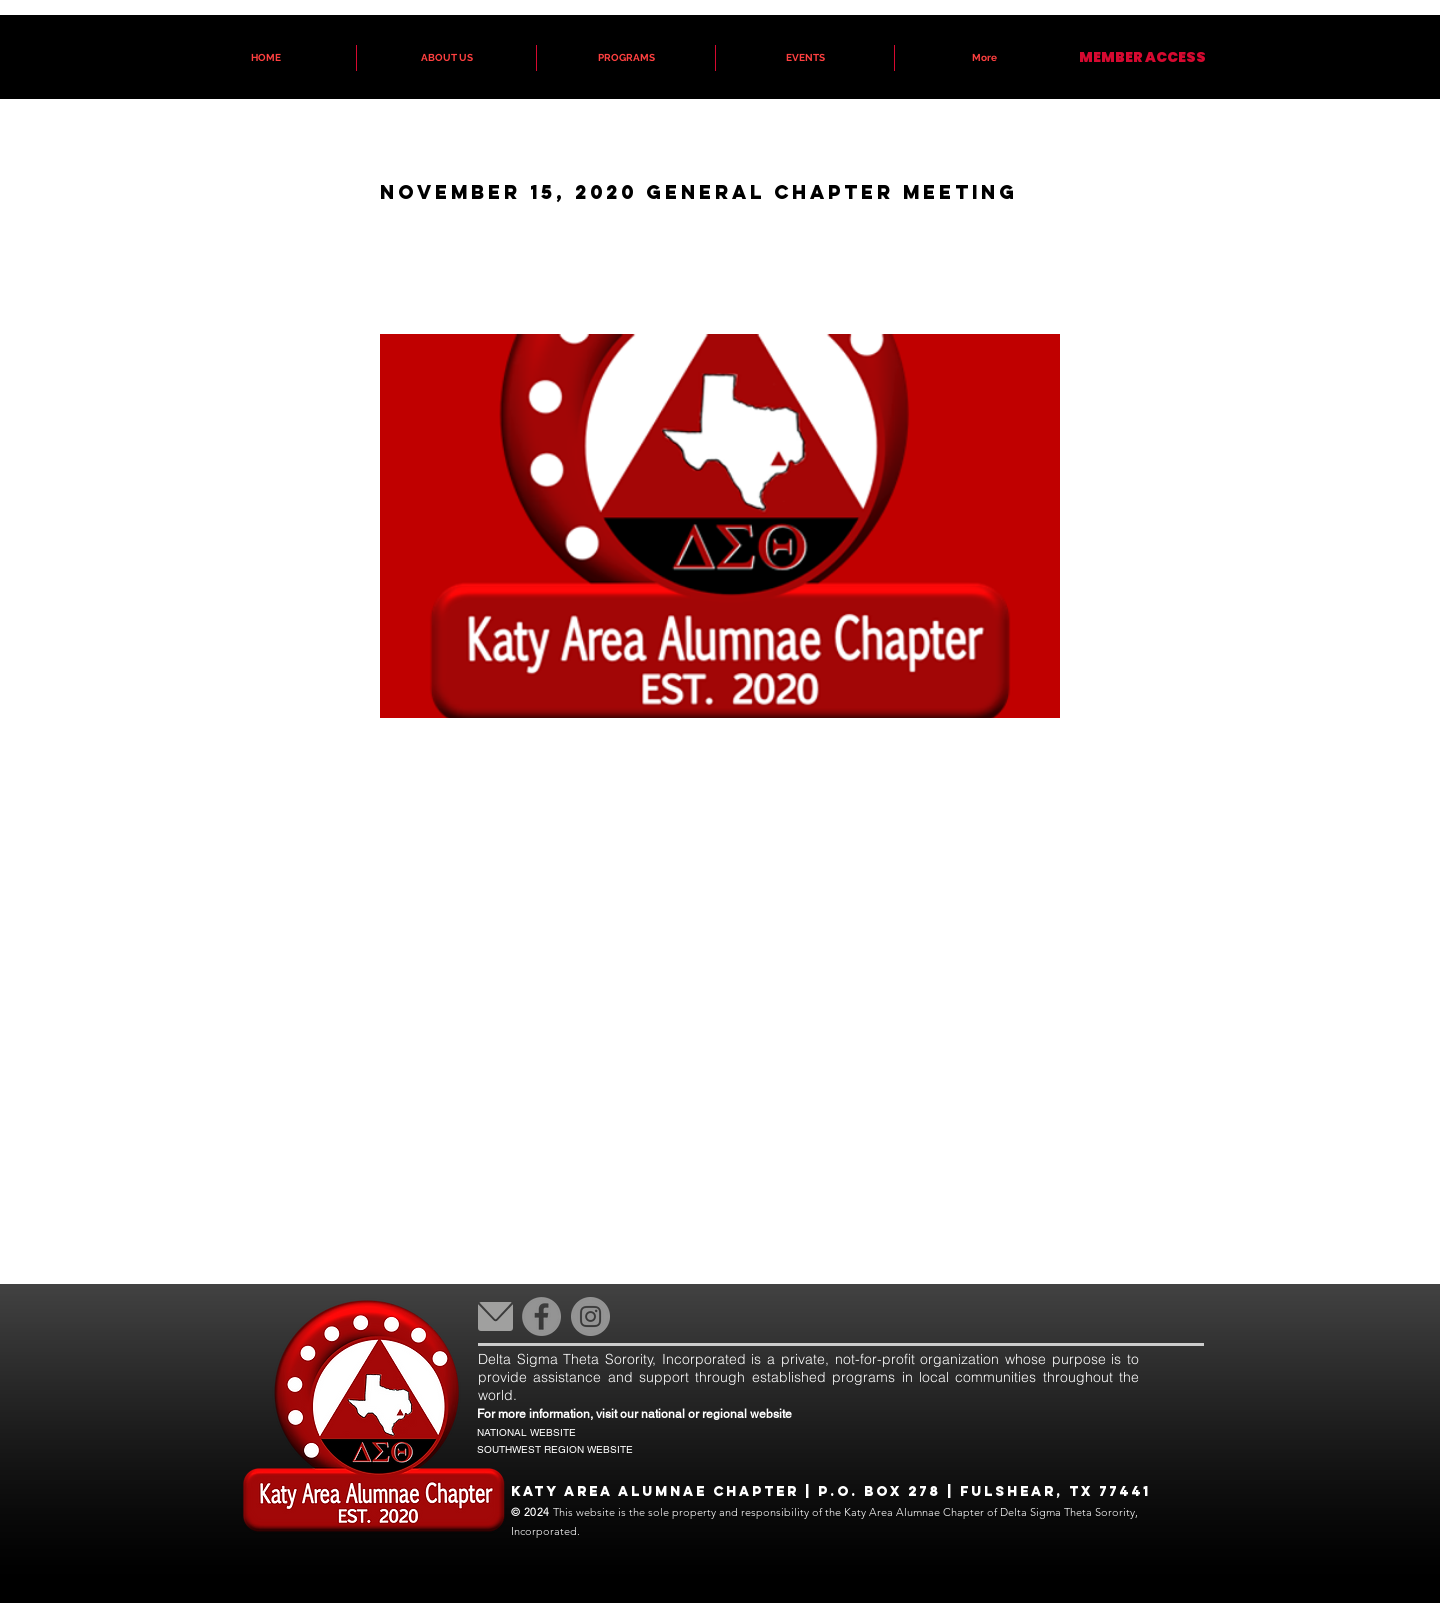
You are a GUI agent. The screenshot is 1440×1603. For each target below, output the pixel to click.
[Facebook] (541, 1316)
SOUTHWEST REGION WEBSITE (555, 1449)
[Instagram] (590, 1316)
